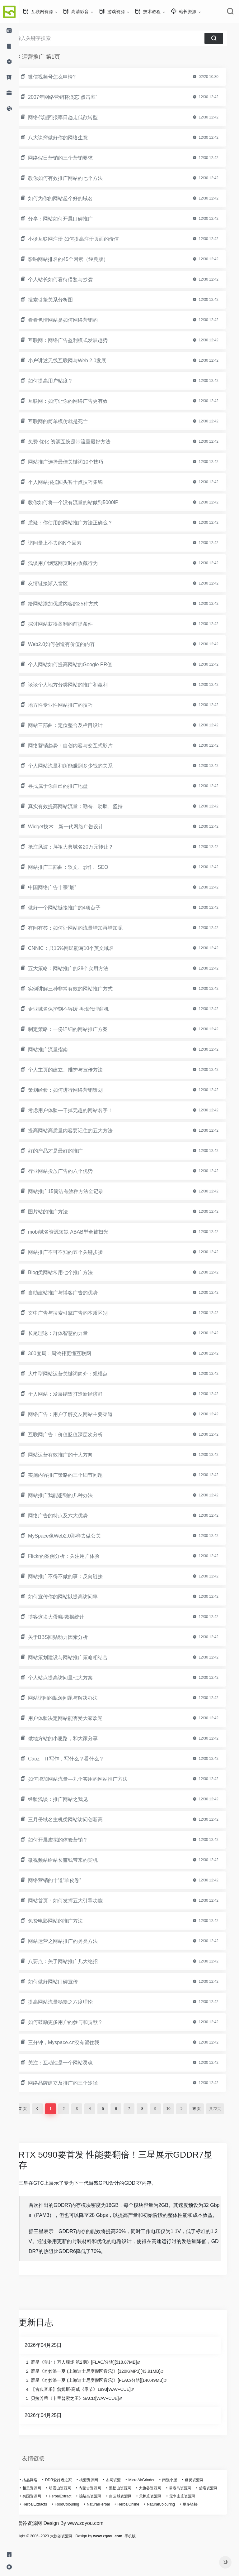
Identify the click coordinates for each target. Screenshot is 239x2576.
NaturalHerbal (143, 2527)
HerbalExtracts (80, 2527)
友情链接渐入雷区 (59, 583)
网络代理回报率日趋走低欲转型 (74, 117)
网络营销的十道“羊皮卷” (65, 1880)
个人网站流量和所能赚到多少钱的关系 (81, 765)
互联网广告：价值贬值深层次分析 (76, 1434)
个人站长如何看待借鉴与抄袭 (71, 279)
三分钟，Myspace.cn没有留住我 (74, 2042)
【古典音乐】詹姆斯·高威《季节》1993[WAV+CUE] (92, 2412)
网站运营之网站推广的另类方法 (74, 1941)
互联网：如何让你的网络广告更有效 (79, 401)
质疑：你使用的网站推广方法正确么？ (81, 522)
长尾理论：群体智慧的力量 (69, 1333)
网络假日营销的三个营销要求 (71, 158)
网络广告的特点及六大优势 (69, 1515)
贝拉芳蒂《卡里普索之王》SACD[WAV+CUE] (86, 2421)
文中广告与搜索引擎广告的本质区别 (79, 1313)
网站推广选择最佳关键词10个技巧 (77, 462)
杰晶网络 (41, 2503)
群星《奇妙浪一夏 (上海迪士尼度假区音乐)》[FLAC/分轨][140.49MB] (108, 2402)
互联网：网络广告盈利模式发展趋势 (79, 340)
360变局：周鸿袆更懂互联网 (70, 1353)
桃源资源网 (100, 2503)
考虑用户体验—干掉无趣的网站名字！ (81, 1110)
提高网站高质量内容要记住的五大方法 (81, 1130)
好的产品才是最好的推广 (66, 1150)
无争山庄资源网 (47, 2527)
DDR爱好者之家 (69, 2503)
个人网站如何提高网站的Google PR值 (81, 664)
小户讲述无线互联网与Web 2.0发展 (78, 360)
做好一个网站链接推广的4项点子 (75, 907)
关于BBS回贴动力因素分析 (69, 1637)
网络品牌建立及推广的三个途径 (74, 2083)
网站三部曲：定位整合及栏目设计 (76, 725)
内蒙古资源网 (101, 2511)
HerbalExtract (97, 2519)
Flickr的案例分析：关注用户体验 (75, 1556)
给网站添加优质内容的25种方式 (74, 603)
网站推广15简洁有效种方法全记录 (77, 1191)
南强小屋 (180, 2503)
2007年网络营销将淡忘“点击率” (73, 97)
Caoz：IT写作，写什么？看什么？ (77, 1758)
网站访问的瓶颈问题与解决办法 (74, 1698)
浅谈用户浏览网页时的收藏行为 (74, 563)
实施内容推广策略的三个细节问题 (76, 1475)
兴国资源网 (69, 2519)
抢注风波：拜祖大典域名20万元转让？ (81, 847)
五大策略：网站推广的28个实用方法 (79, 968)
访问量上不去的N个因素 (66, 543)
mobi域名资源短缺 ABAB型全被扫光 (79, 1232)
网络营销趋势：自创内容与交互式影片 (81, 745)
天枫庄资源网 (188, 2519)
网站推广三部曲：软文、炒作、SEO (79, 867)
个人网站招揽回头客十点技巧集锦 (76, 482)
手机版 (148, 2567)
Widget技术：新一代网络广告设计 (77, 826)
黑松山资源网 (131, 2511)
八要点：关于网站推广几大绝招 (74, 1961)
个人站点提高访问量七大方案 (71, 1677)
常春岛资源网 (191, 2511)
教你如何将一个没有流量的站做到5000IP (84, 502)
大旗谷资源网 (161, 2511)
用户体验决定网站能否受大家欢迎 (76, 1718)
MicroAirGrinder (152, 2503)
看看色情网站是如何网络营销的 (74, 320)
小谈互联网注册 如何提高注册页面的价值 (84, 239)
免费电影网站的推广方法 (66, 1921)
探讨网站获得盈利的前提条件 (71, 624)
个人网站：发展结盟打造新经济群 (76, 1394)
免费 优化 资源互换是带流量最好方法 (80, 441)
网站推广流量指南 (59, 1049)
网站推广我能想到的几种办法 (71, 1495)
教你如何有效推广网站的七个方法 (76, 178)
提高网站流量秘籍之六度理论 (71, 2002)
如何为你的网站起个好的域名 (71, 198)
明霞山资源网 (71, 2511)
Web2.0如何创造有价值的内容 (72, 644)
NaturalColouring (206, 2527)
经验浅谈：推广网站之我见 (69, 1799)
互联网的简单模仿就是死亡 (69, 421)
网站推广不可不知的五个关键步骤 (76, 1252)
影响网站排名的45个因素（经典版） (79, 259)
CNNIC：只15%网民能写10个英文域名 (82, 948)
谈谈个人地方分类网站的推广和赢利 (79, 684)
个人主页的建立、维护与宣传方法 (76, 1069)
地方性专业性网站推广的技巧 (71, 705)
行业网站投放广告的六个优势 (71, 1171)
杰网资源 (124, 2503)
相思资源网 (43, 2511)
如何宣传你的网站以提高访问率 (74, 1596)
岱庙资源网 (43, 2519)
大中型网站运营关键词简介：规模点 (79, 1373)
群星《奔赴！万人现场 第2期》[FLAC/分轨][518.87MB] (95, 2384)
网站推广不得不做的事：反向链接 (76, 1576)
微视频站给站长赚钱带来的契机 (74, 1860)
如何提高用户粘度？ (61, 380)
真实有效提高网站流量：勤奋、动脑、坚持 (86, 806)
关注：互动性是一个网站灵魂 (71, 2062)
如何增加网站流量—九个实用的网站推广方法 (89, 1779)
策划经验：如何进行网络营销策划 (76, 1090)
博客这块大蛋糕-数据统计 (67, 1617)
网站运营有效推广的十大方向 (71, 1454)
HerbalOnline (173, 2527)
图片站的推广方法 (59, 1211)
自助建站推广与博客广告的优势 (74, 1292)
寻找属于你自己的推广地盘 (69, 786)
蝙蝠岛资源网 (128, 2519)
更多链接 (41, 2535)
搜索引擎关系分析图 (61, 299)
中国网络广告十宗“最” (63, 887)
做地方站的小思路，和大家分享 (74, 1738)
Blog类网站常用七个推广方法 (71, 1272)
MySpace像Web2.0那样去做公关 (75, 1535)
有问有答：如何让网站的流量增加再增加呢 (86, 928)
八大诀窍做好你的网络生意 (69, 137)
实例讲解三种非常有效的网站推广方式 (81, 988)
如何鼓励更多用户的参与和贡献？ (76, 2022)
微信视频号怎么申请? (63, 76)
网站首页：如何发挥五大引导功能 (76, 1900)
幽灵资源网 (205, 2503)
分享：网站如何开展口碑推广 (71, 218)
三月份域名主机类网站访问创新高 (76, 1819)
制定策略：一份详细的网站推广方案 (79, 1029)
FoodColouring (112, 2527)
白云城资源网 (158, 2519)
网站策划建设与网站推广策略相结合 (79, 1657)
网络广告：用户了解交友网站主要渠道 (81, 1414)
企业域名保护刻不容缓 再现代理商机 (79, 1009)
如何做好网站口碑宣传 (64, 1981)
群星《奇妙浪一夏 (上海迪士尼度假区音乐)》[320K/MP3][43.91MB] (106, 2393)
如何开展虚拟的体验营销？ (69, 1839)
